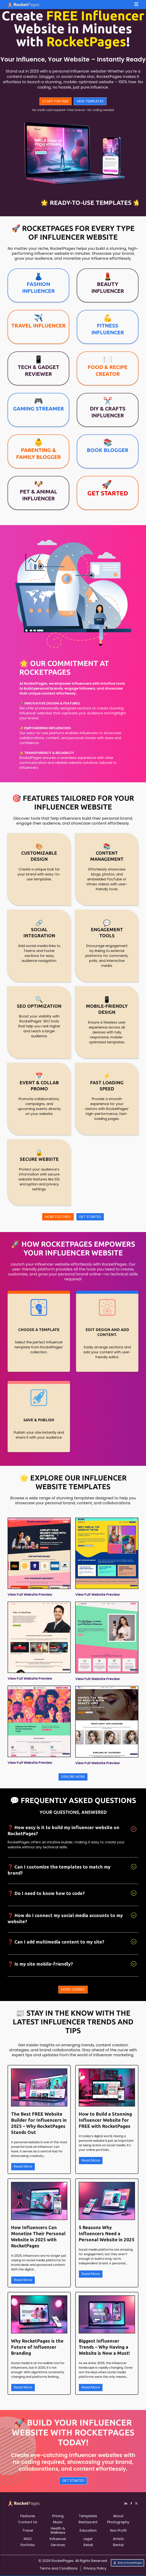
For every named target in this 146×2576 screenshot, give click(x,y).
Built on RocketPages (130, 2563)
